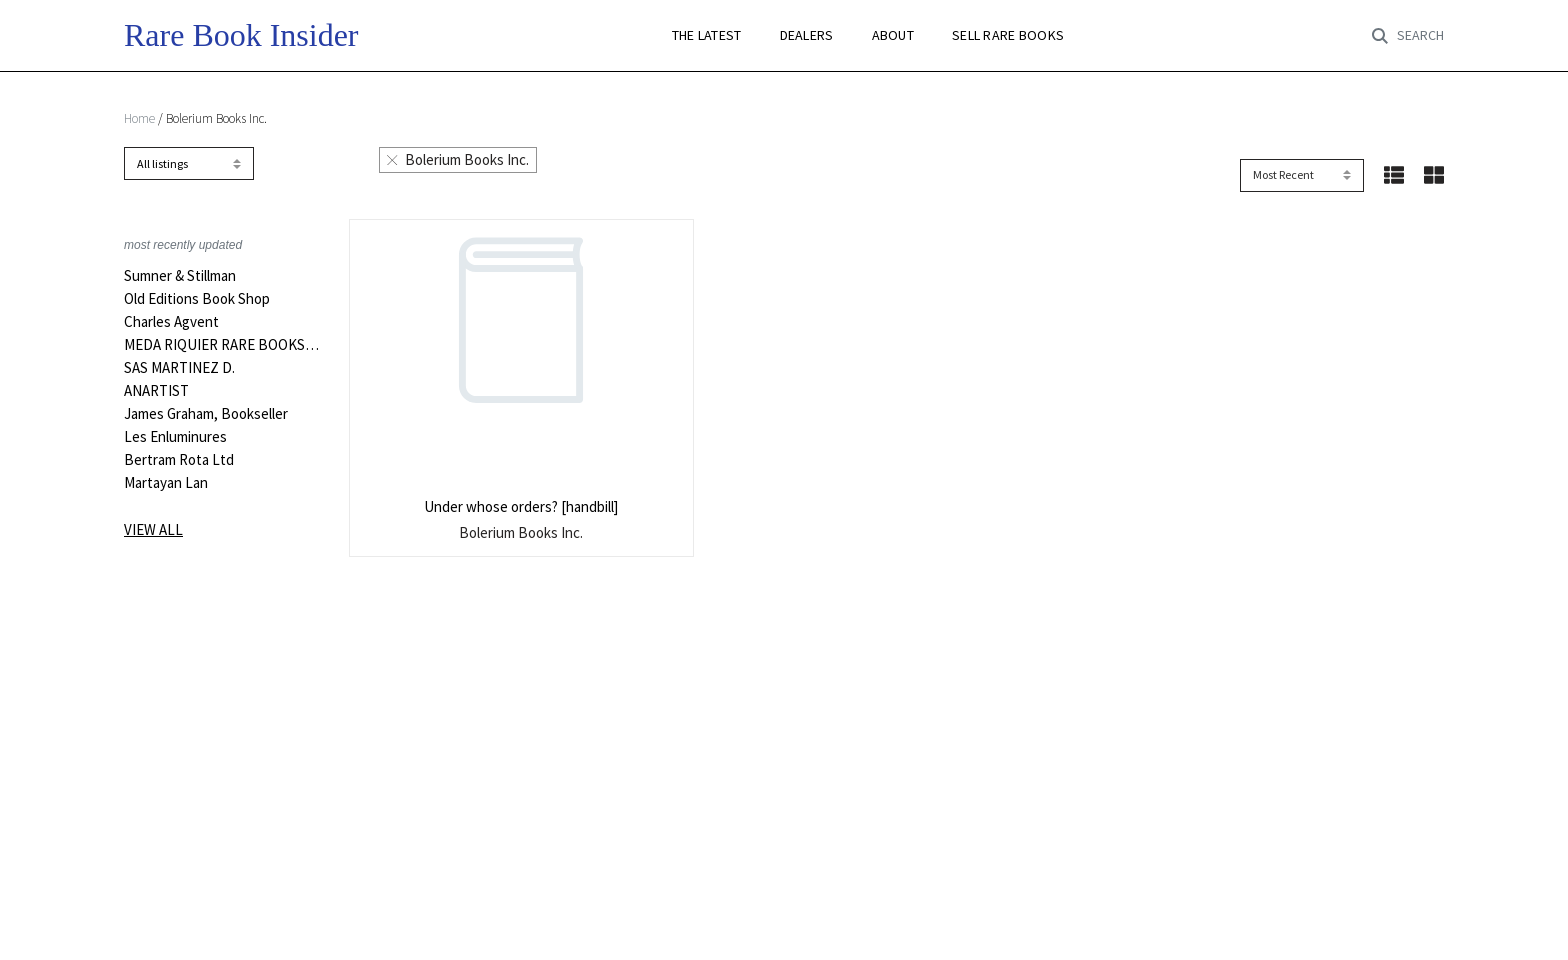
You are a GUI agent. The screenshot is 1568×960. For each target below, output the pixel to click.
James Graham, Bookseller (206, 414)
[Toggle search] (1408, 36)
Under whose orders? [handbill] (521, 506)
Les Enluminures (175, 437)
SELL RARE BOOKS (1008, 35)
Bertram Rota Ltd (179, 460)
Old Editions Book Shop (197, 299)
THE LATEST (707, 35)
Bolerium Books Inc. (458, 159)
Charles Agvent (171, 322)
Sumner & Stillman (180, 276)
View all (153, 529)
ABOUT (893, 35)
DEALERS (807, 35)
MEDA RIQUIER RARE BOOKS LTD (221, 345)
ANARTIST (156, 391)
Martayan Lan (166, 483)
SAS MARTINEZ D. (179, 368)
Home (139, 118)
